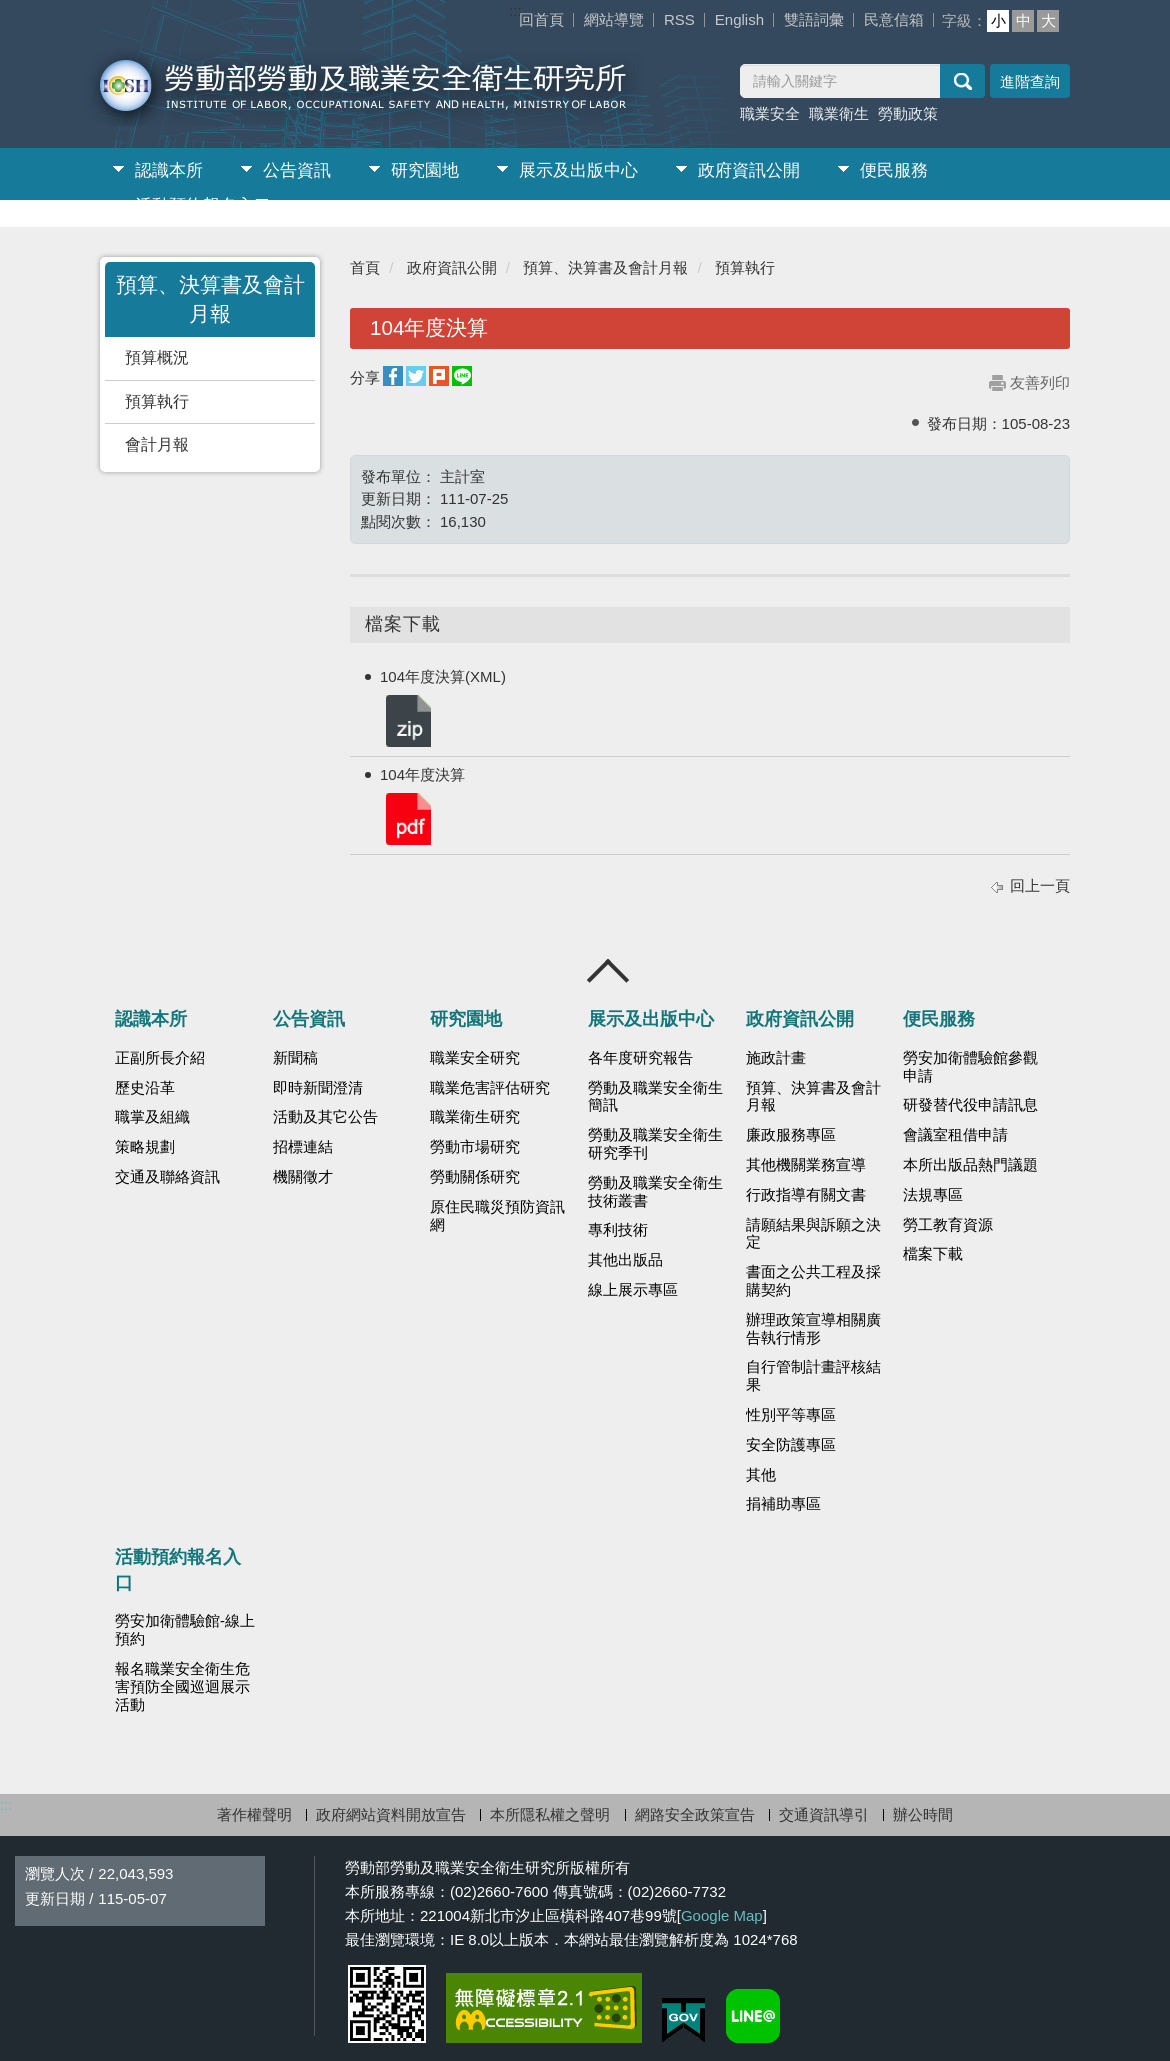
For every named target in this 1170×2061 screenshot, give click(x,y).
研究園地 (425, 170)
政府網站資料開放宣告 (391, 1814)
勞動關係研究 (475, 1177)
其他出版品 (625, 1260)
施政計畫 (776, 1058)
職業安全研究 (475, 1058)
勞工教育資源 (948, 1225)
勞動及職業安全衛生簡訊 (655, 1097)
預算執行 (157, 401)
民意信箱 (894, 19)
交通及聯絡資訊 (167, 1177)
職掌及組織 (152, 1117)
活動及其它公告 (325, 1117)
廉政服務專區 (791, 1135)
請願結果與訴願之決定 (813, 1234)
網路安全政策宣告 (695, 1814)
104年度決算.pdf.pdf (407, 817)
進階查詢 (1030, 81)
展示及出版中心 (578, 170)
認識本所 (169, 170)
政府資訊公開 (749, 170)
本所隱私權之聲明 (550, 1814)
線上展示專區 (633, 1290)
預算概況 (157, 357)
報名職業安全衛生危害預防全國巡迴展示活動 (182, 1687)
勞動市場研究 (475, 1147)
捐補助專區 (783, 1504)
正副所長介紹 (160, 1058)
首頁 (365, 267)
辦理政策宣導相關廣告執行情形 (813, 1329)
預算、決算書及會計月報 (605, 267)
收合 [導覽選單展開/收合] (609, 971)
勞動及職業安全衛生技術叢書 (655, 1192)
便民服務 (894, 170)
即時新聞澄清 (318, 1088)
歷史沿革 (145, 1088)
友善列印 (1040, 382)
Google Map (722, 1915)
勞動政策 (908, 113)
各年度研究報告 (640, 1058)
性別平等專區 (791, 1415)
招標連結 (303, 1147)
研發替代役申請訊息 (970, 1105)
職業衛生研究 (475, 1117)
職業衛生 (839, 113)
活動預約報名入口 (203, 205)
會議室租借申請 (955, 1135)
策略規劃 (145, 1147)
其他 (761, 1475)
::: (515, 10)
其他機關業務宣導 (806, 1165)
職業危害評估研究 (490, 1088)
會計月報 (157, 444)
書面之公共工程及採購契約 (813, 1281)
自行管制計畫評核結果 (813, 1376)
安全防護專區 (791, 1445)
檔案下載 (933, 1254)
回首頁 (541, 19)
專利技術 (618, 1230)
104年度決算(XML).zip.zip (407, 719)
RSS (679, 19)
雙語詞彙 (814, 19)
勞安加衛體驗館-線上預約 (185, 1630)
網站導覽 (614, 19)
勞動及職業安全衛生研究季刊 (655, 1144)
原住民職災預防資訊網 (497, 1216)
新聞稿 (295, 1058)
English (739, 19)
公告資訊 (297, 170)
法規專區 (933, 1195)
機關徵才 (303, 1177)
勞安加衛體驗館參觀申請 (970, 1067)
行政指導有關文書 (806, 1195)
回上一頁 (1040, 885)
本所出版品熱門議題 (970, 1165)
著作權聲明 (254, 1814)
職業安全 (770, 113)
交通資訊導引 (824, 1814)
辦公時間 (923, 1814)
